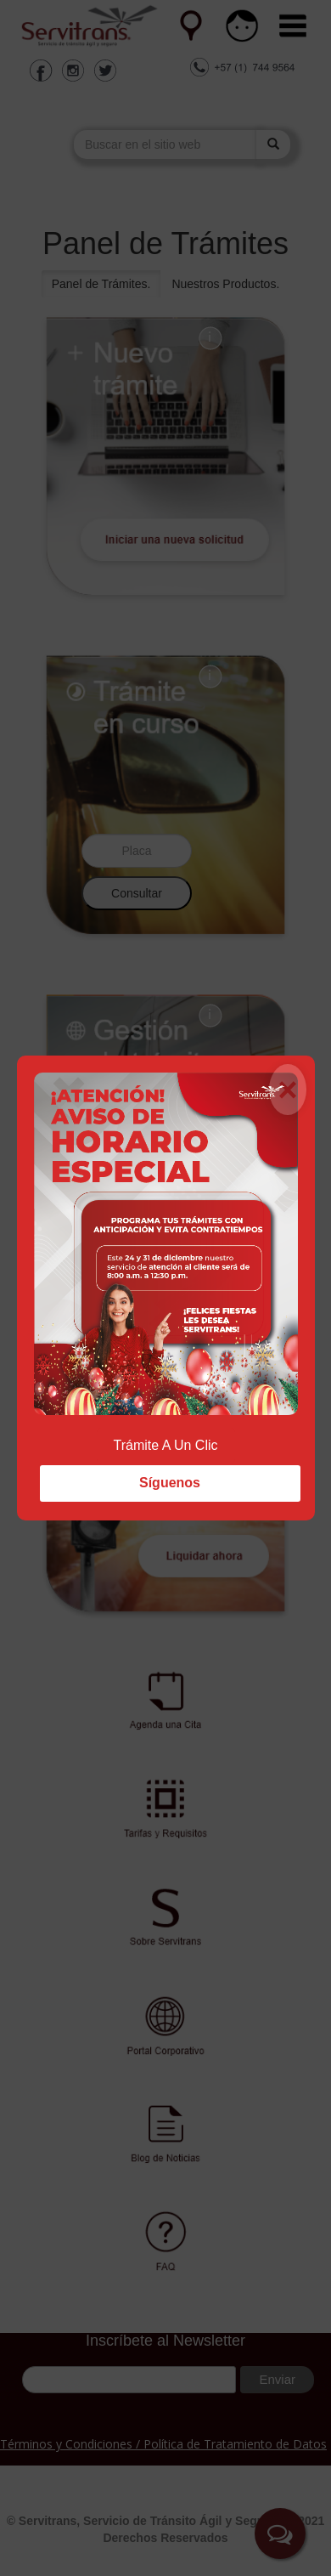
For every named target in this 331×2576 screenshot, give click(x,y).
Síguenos (169, 1482)
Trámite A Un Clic (166, 1445)
